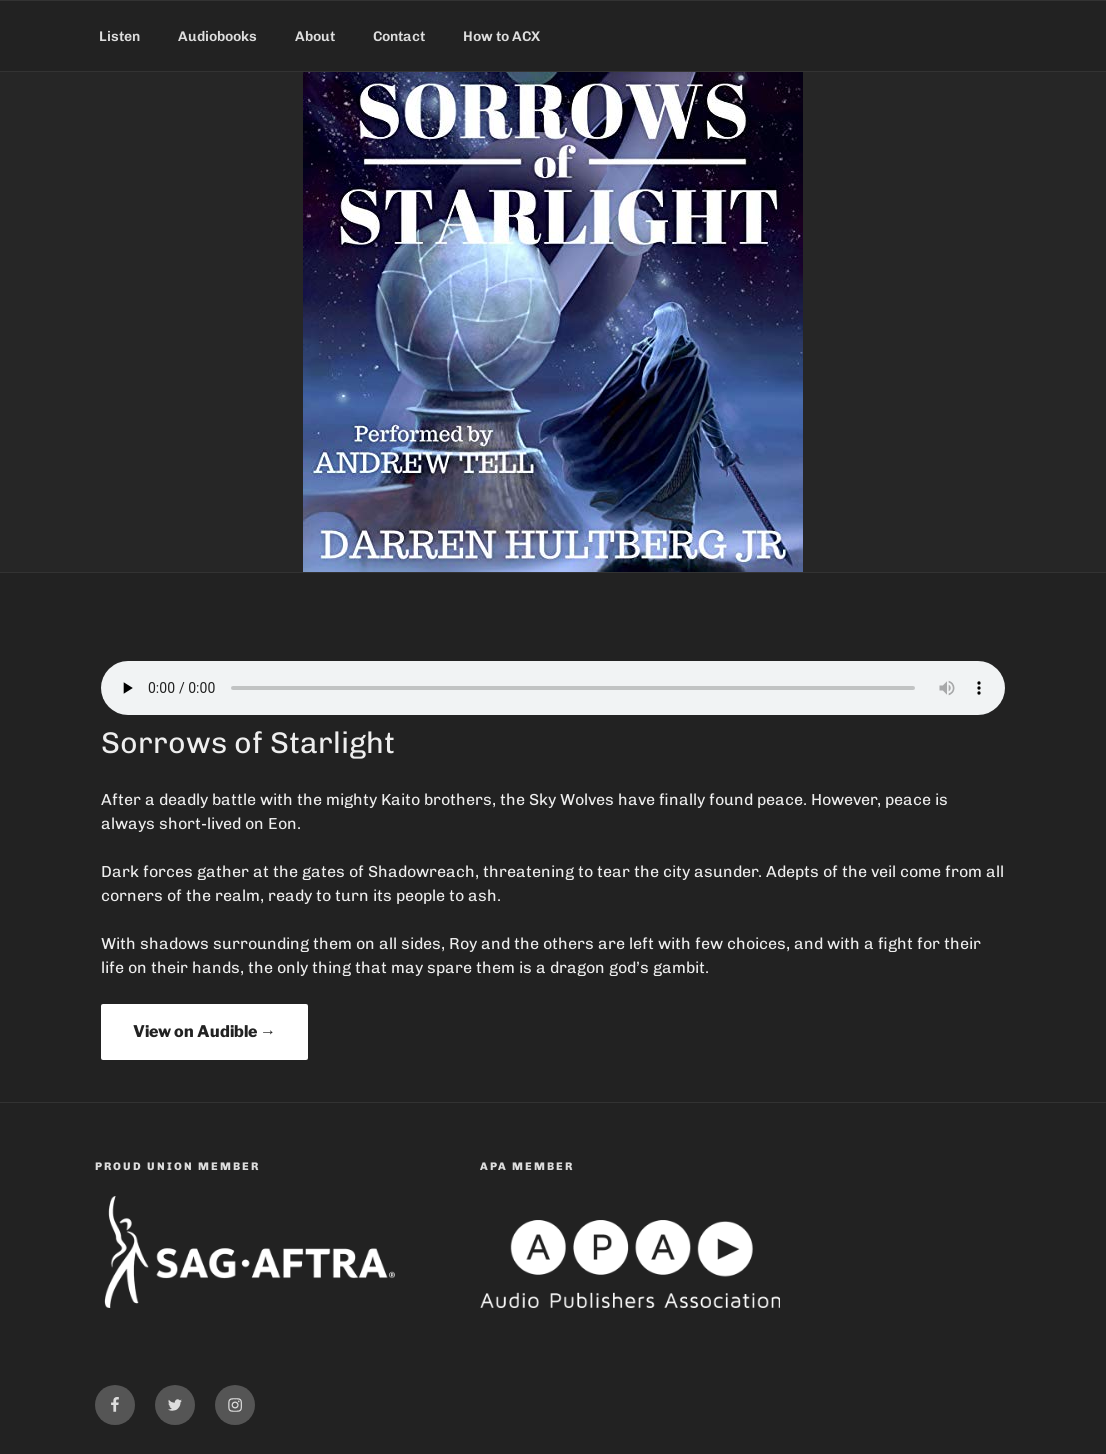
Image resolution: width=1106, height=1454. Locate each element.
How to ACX (501, 36)
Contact (399, 36)
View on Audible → (204, 1031)
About (315, 36)
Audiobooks (217, 36)
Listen (119, 36)
